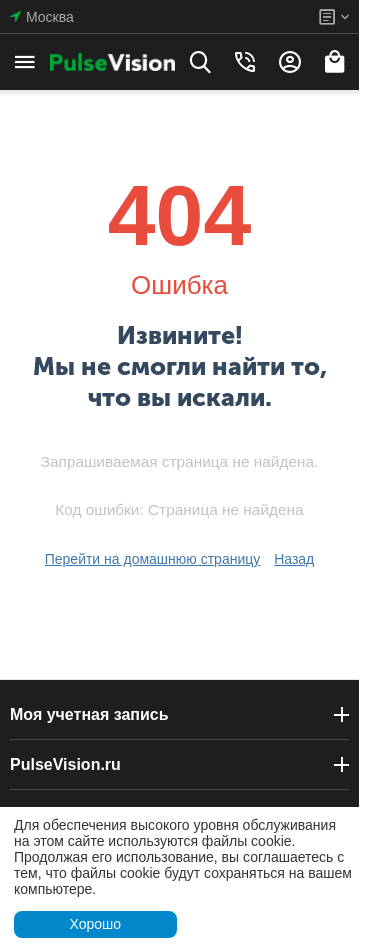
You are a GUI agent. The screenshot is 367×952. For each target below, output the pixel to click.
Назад (294, 559)
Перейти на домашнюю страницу (153, 559)
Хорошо (95, 924)
